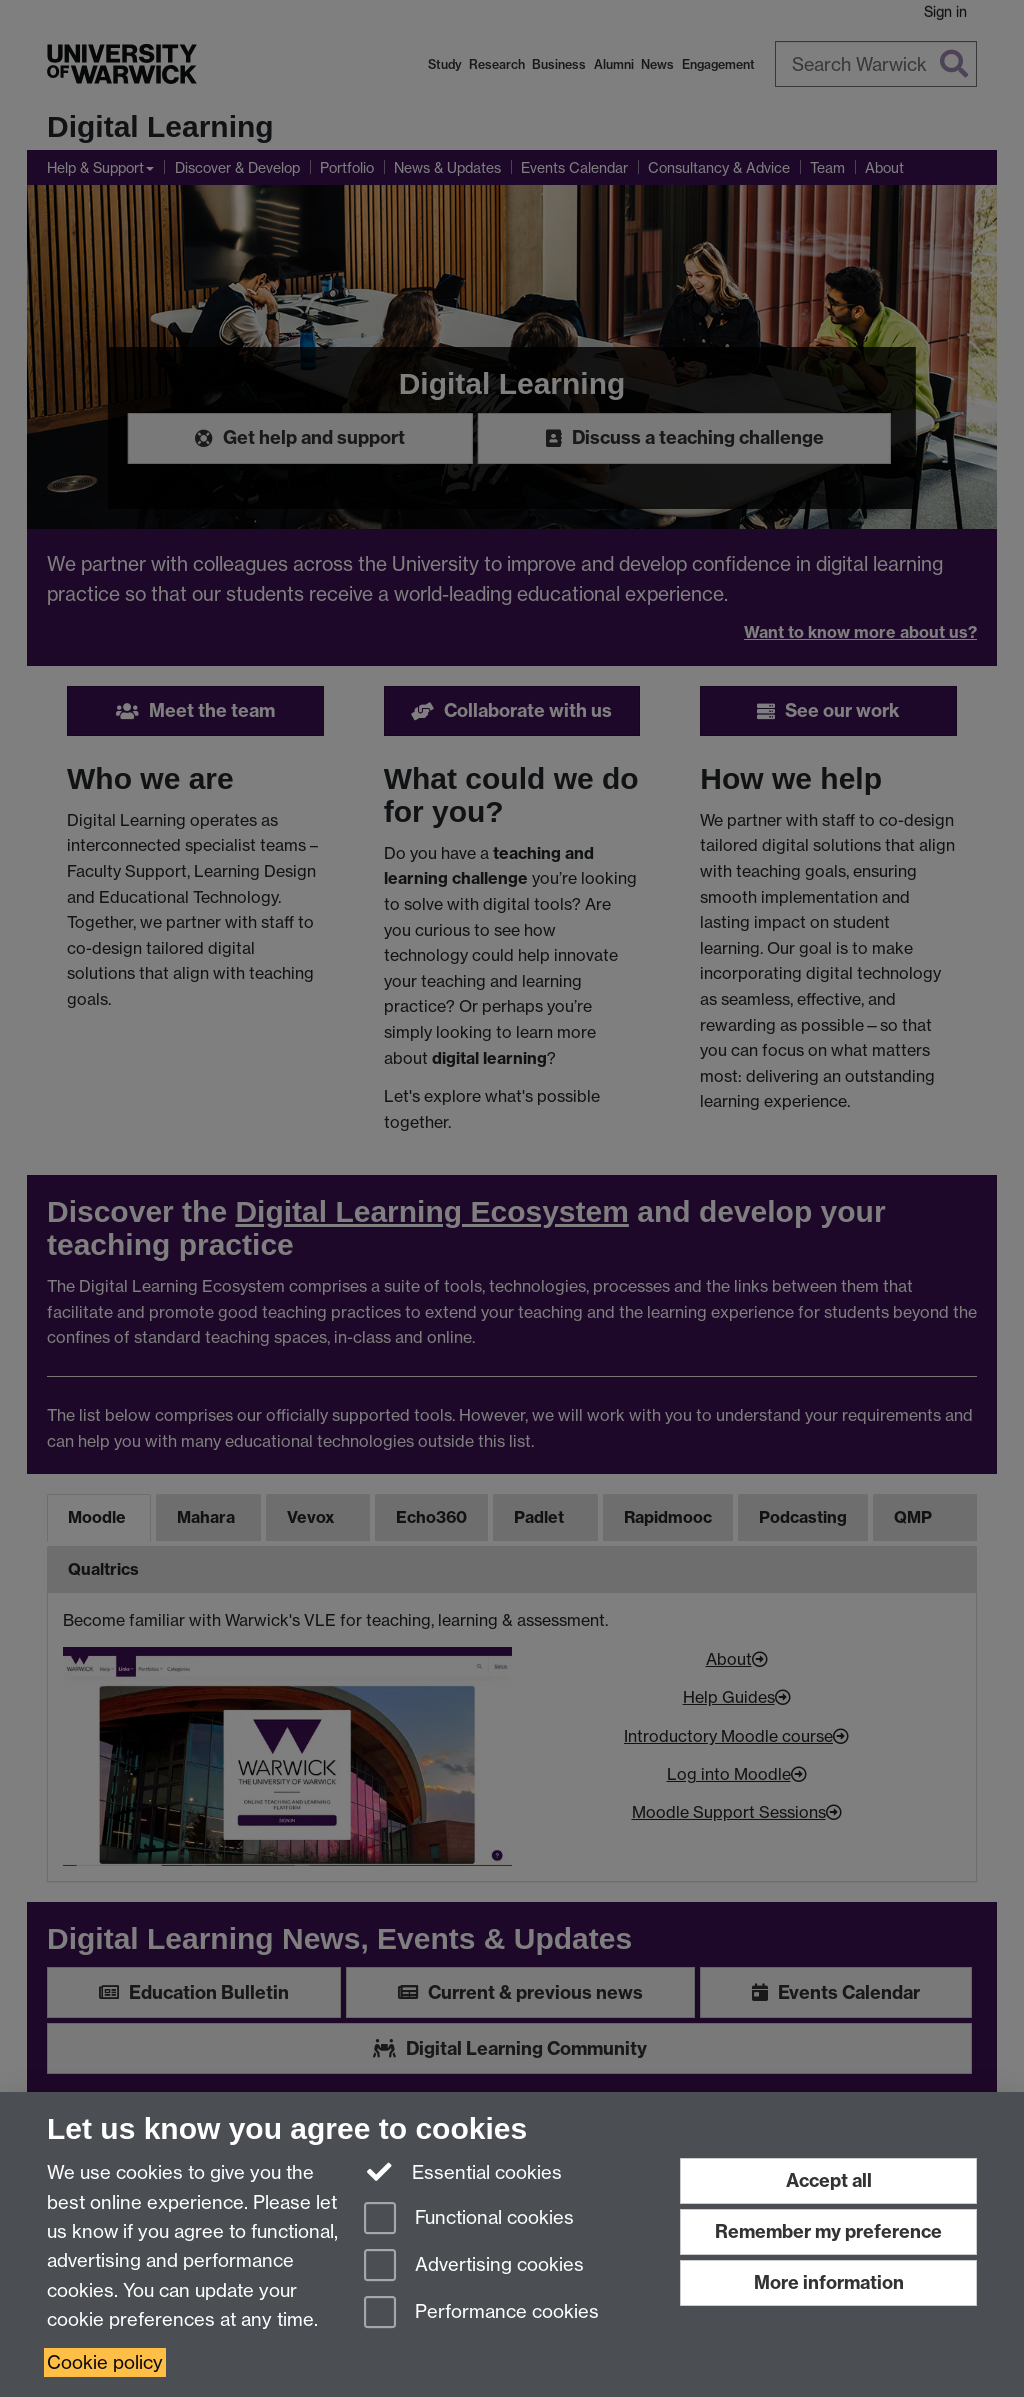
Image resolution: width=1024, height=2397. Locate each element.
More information (829, 2282)
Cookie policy (105, 2362)
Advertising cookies (474, 2266)
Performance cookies (481, 2313)
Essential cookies (463, 2171)
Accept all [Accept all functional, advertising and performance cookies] (829, 2180)
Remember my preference (828, 2231)
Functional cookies (469, 2219)
